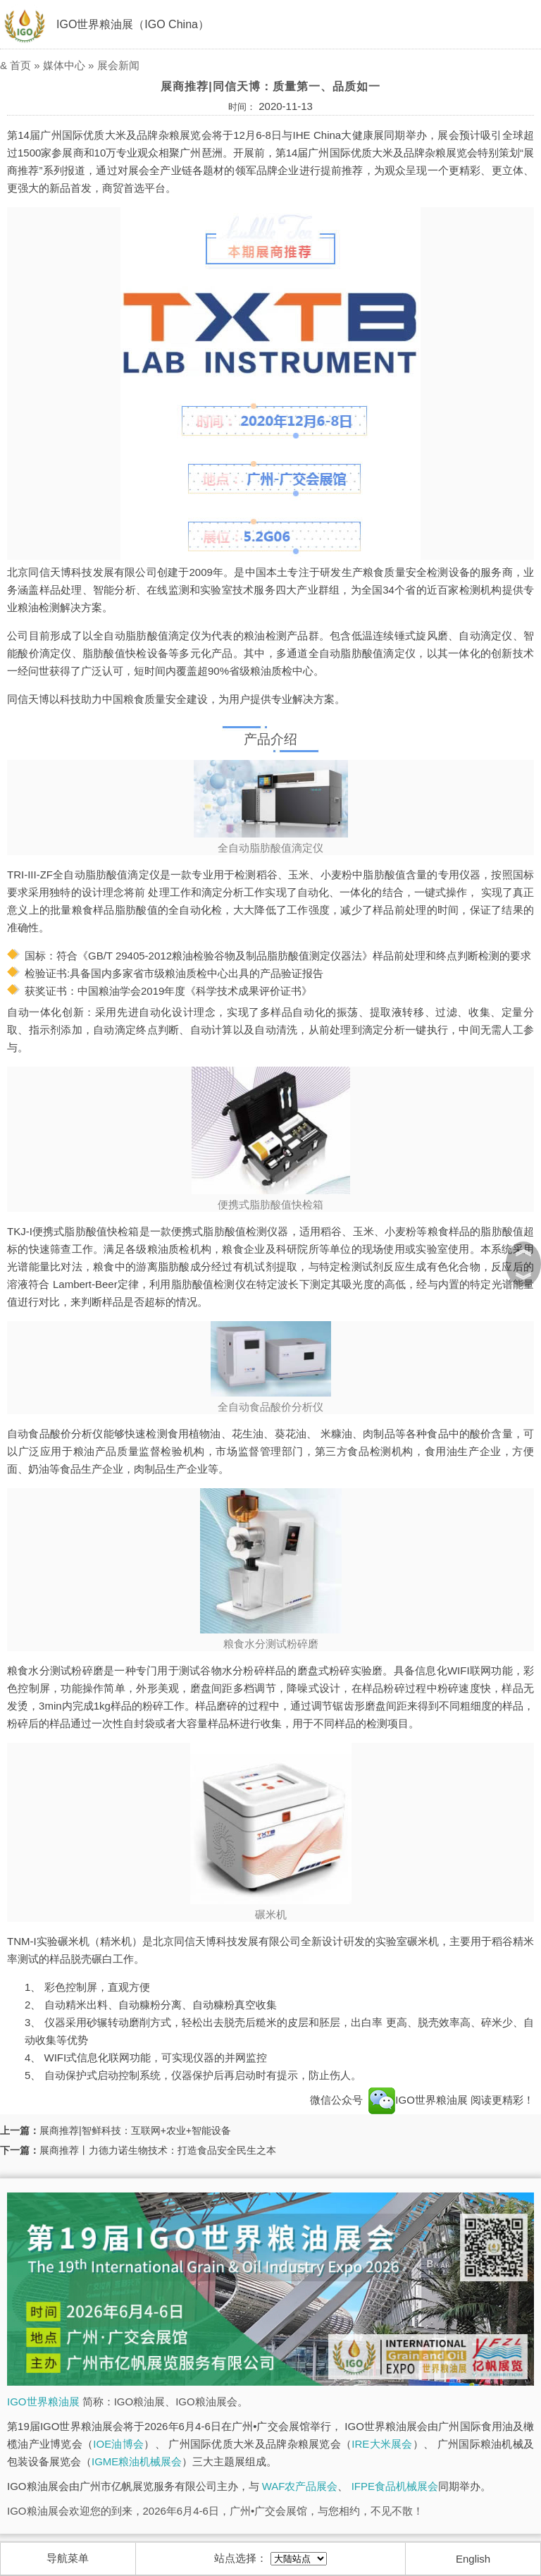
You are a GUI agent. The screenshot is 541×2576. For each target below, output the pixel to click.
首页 (20, 65)
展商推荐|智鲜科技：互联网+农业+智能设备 (135, 2130)
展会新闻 (118, 65)
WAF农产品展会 (300, 2486)
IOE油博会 (118, 2444)
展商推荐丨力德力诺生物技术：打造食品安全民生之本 (157, 2150)
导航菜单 (67, 2558)
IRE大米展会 (382, 2444)
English (473, 2559)
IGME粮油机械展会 (137, 2461)
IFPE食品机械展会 (395, 2486)
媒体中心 (64, 65)
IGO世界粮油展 (418, 2100)
